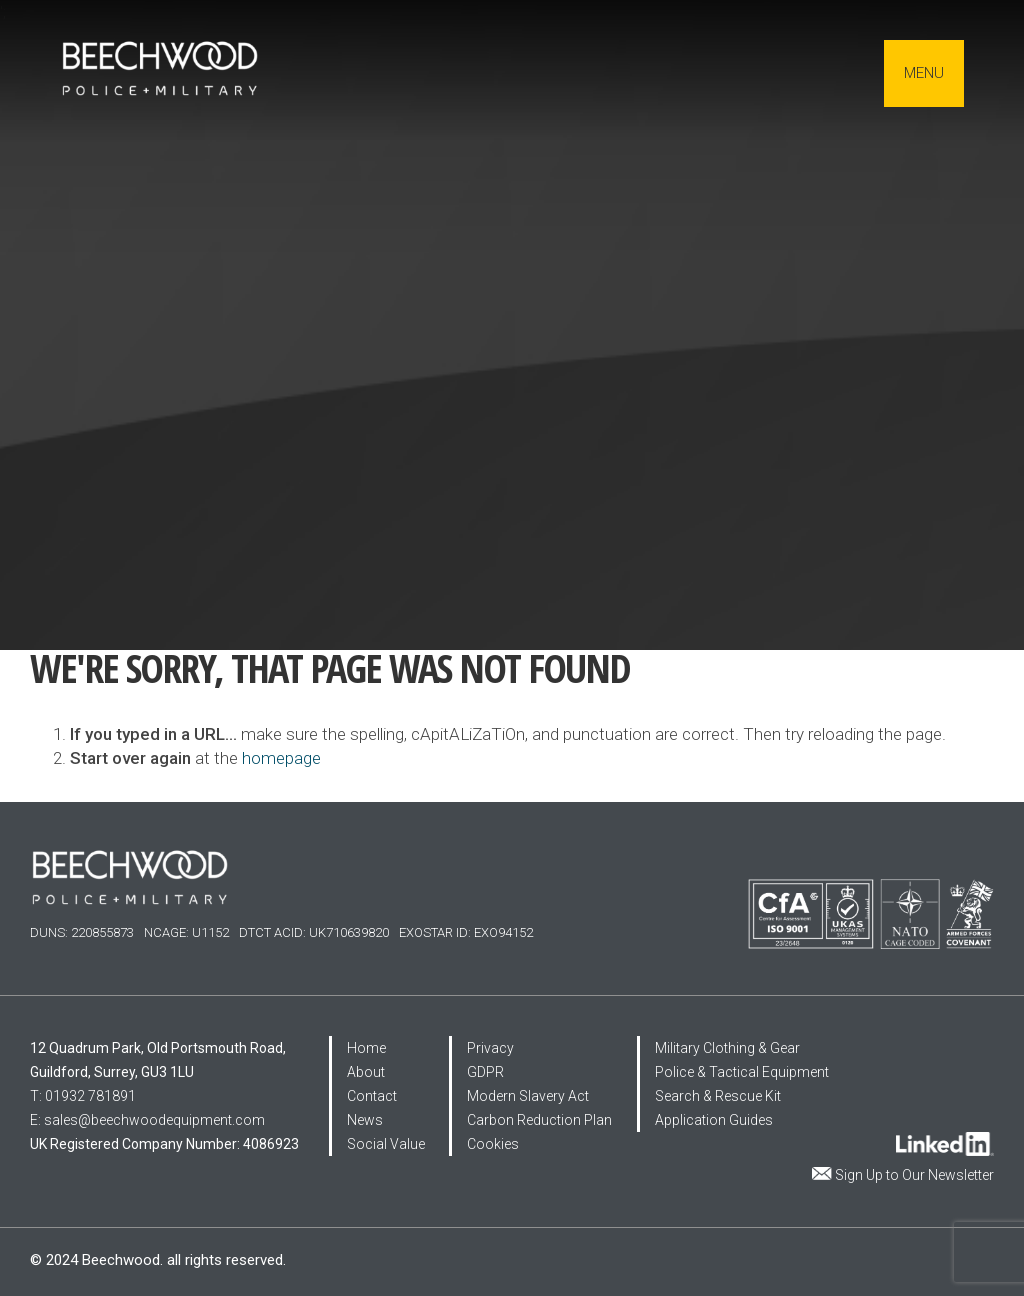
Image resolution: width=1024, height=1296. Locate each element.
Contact (372, 1096)
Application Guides (714, 1120)
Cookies (493, 1144)
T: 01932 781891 (83, 1096)
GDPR (485, 1072)
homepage (281, 758)
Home (366, 1048)
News (365, 1120)
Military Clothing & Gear (727, 1048)
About (366, 1072)
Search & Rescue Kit (718, 1096)
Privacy (490, 1048)
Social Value (386, 1144)
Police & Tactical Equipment (742, 1072)
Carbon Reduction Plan (539, 1120)
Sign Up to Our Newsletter (914, 1175)
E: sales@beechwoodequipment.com (147, 1120)
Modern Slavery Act (528, 1096)
